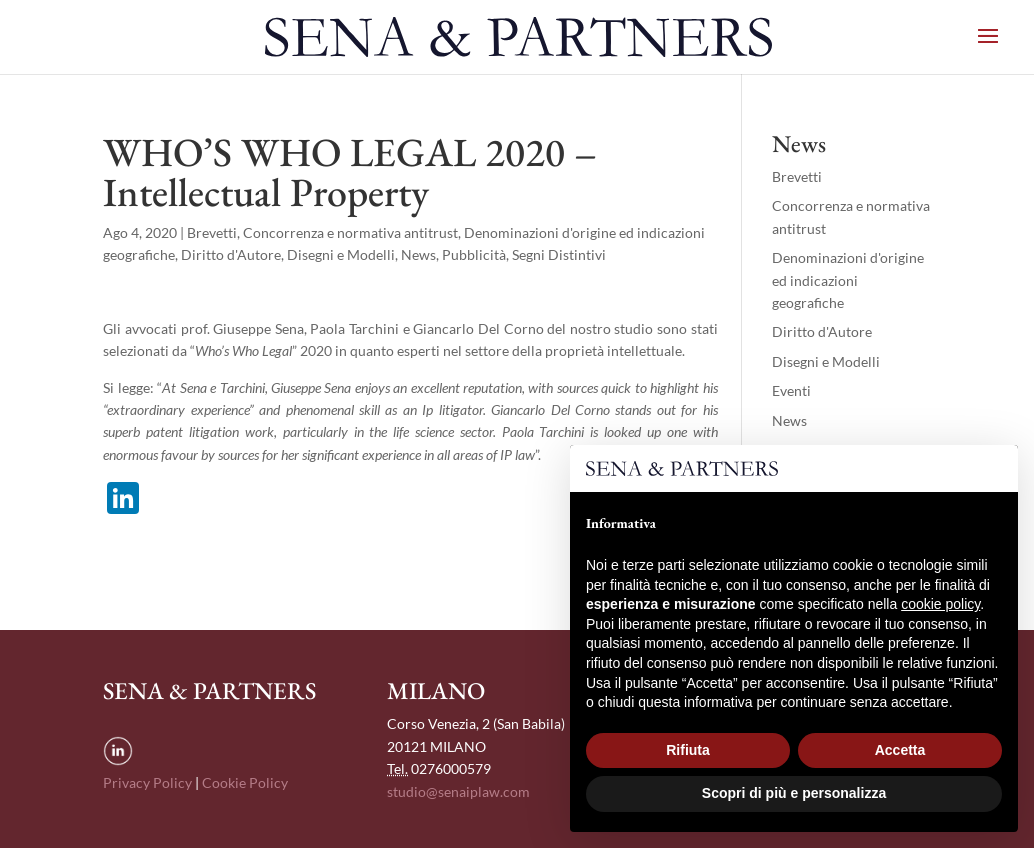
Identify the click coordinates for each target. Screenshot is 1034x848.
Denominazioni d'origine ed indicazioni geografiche (848, 280)
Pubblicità (474, 254)
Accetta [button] (900, 750)
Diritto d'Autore (231, 254)
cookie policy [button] (940, 604)
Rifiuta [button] (688, 750)
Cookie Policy (245, 782)
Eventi (791, 390)
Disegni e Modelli (341, 254)
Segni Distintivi (559, 254)
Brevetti (212, 232)
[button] (992, 477)
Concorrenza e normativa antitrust (350, 232)
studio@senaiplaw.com (458, 791)
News (418, 254)
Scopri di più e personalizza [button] (794, 793)
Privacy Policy (147, 782)
